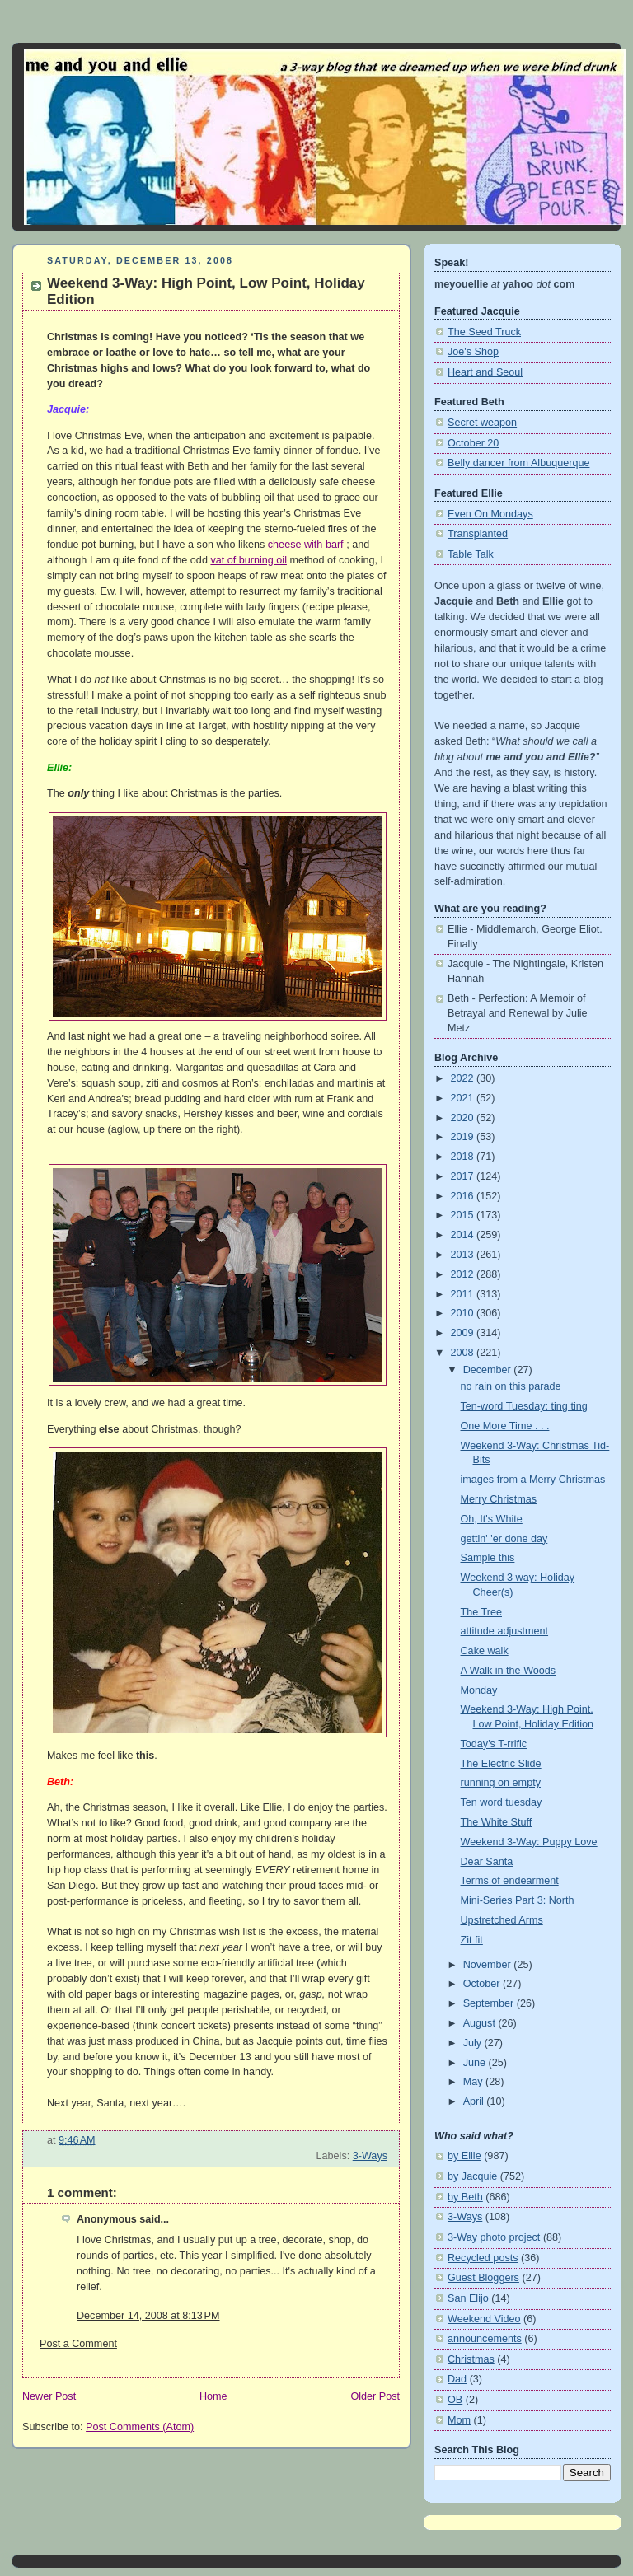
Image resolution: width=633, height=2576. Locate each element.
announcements (485, 2339)
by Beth (465, 2197)
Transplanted (478, 534)
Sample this (488, 1558)
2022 (464, 1078)
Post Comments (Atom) (140, 2427)
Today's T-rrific (494, 1744)
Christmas (471, 2359)
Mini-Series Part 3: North (517, 1900)
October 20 (473, 443)
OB (455, 2399)
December (488, 1370)
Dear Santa (487, 1862)
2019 (464, 1137)
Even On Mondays (490, 514)
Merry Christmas (499, 1499)
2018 (464, 1156)
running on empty (501, 1782)
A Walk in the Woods (508, 1670)
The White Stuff (496, 1822)
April (475, 2101)
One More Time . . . (505, 1426)
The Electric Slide (501, 1764)
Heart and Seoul (485, 372)
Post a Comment (78, 2343)
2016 (464, 1196)
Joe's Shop (473, 352)
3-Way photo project (494, 2237)
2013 (464, 1254)
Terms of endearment (510, 1880)
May (474, 2081)
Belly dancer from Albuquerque (518, 463)
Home (213, 2396)
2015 (464, 1215)
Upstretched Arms (502, 1920)
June (476, 2063)
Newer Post (49, 2396)
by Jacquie (472, 2176)
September (490, 2003)
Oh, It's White (492, 1519)
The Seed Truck (484, 332)
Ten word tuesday (501, 1802)
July (474, 2043)
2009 (464, 1333)
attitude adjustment (505, 1631)
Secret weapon (482, 422)
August (481, 2023)
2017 (464, 1176)
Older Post (375, 2396)
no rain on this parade (511, 1386)
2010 (464, 1313)
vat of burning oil (248, 560)
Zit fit (472, 1940)
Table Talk (471, 554)
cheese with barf (307, 544)
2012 (464, 1274)
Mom (459, 2420)
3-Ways (370, 2156)
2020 (464, 1118)
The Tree (481, 1612)
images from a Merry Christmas (533, 1479)
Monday (479, 1690)
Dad (457, 2379)
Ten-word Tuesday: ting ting (524, 1406)
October (483, 1983)
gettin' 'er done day (504, 1539)
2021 (464, 1098)
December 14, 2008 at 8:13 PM (148, 2315)
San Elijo (468, 2298)
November (488, 1965)
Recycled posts (483, 2258)
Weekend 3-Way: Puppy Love (529, 1842)
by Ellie (464, 2156)
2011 (464, 1294)
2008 (464, 1352)
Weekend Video (484, 2319)
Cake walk (485, 1651)
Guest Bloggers (483, 2278)
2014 (464, 1235)
